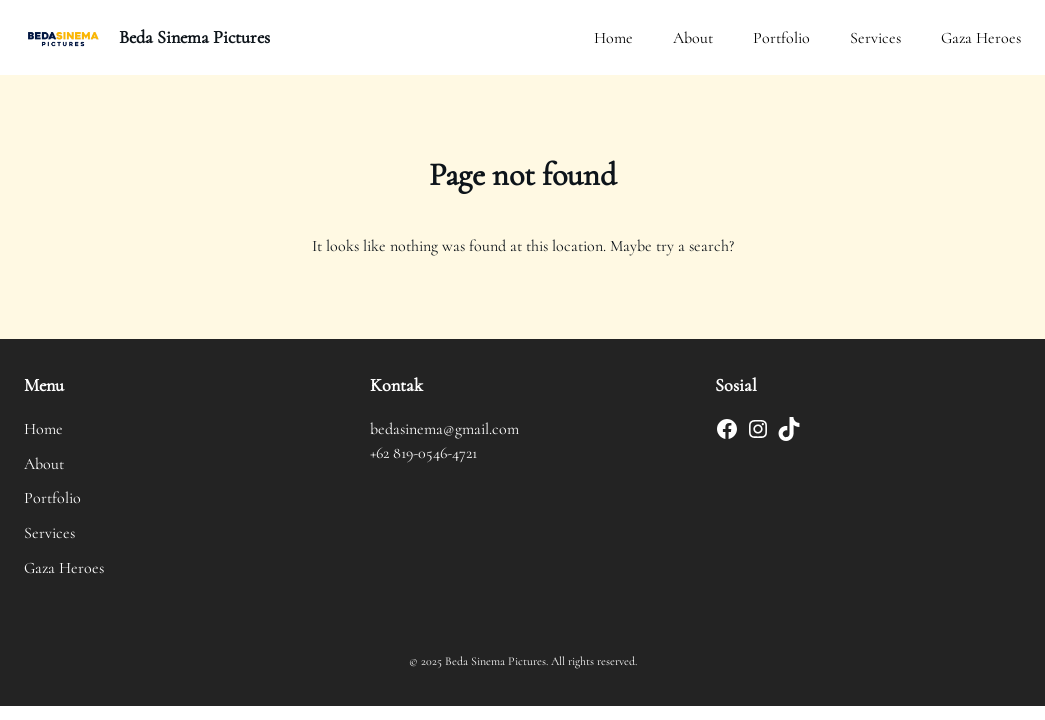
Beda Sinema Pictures (194, 37)
